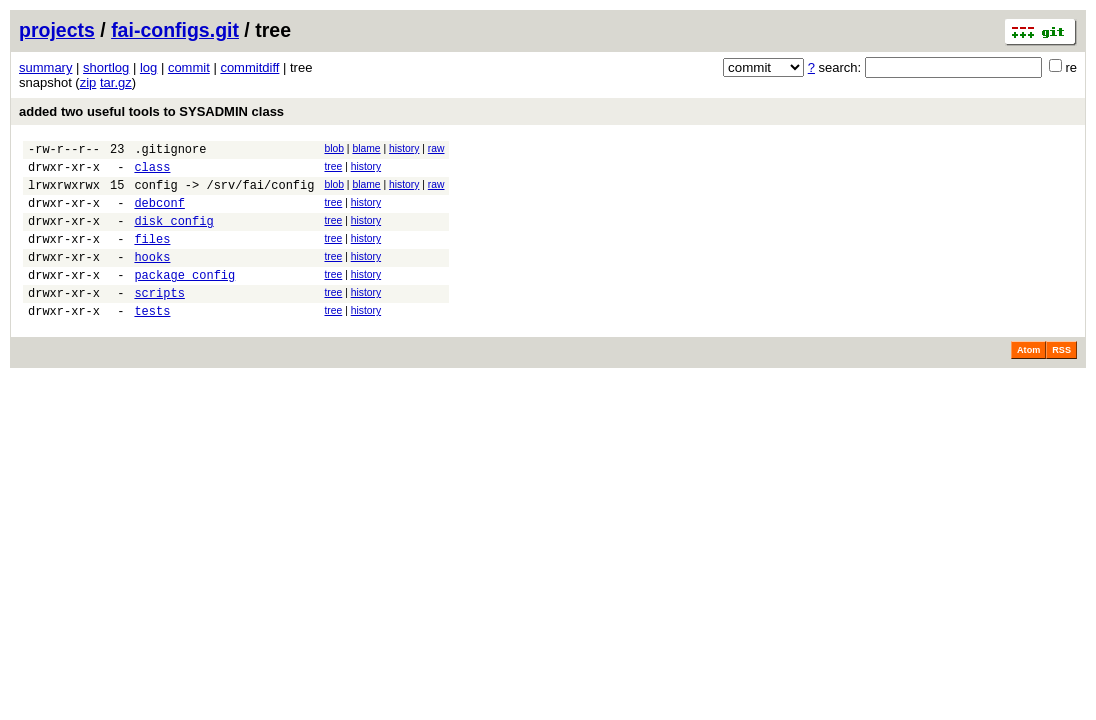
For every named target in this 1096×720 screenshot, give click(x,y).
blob (334, 148)
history (404, 148)
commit (189, 67)
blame (366, 148)
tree (333, 169)
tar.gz (116, 82)
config (155, 193)
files (152, 256)
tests (152, 340)
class (152, 172)
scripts (159, 319)
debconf (159, 214)
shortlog (106, 67)
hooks (152, 277)
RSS (1061, 380)
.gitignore (170, 151)
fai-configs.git (175, 30)
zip (88, 82)
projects (57, 30)
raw (436, 148)
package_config (184, 298)
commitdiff (249, 67)
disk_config (173, 235)
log (148, 67)
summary (45, 67)
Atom (1028, 380)
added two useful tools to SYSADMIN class (151, 111)
